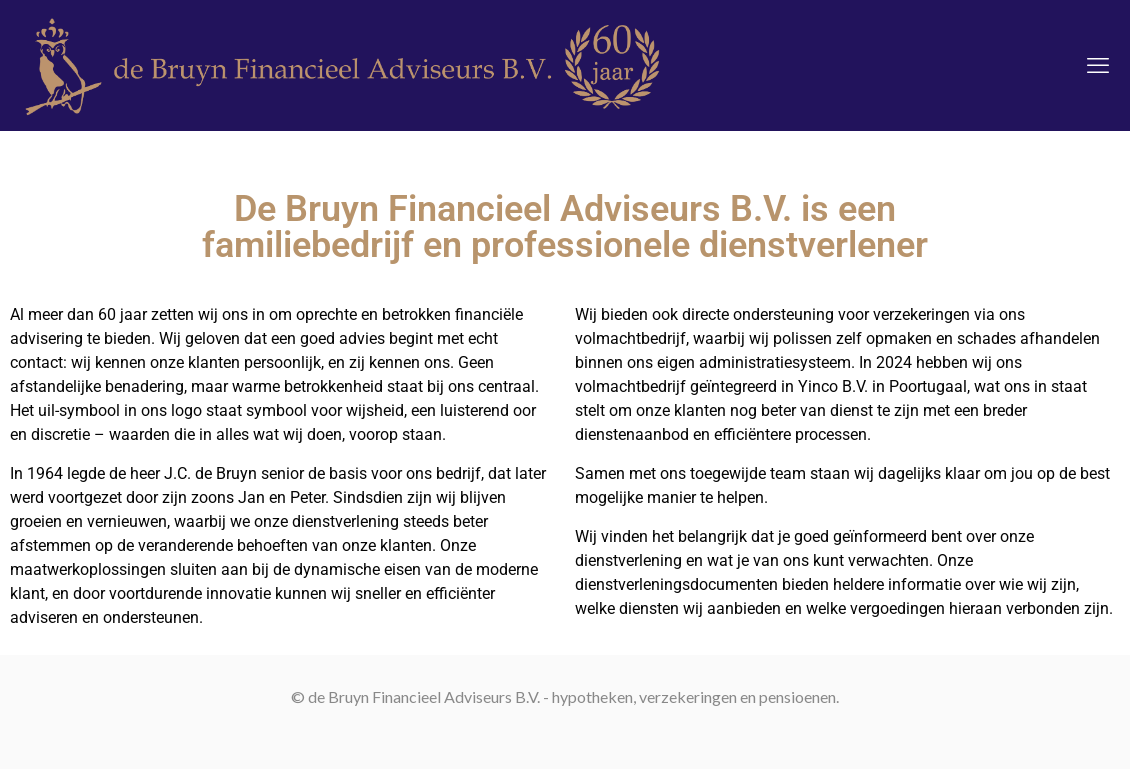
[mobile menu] (1098, 65)
